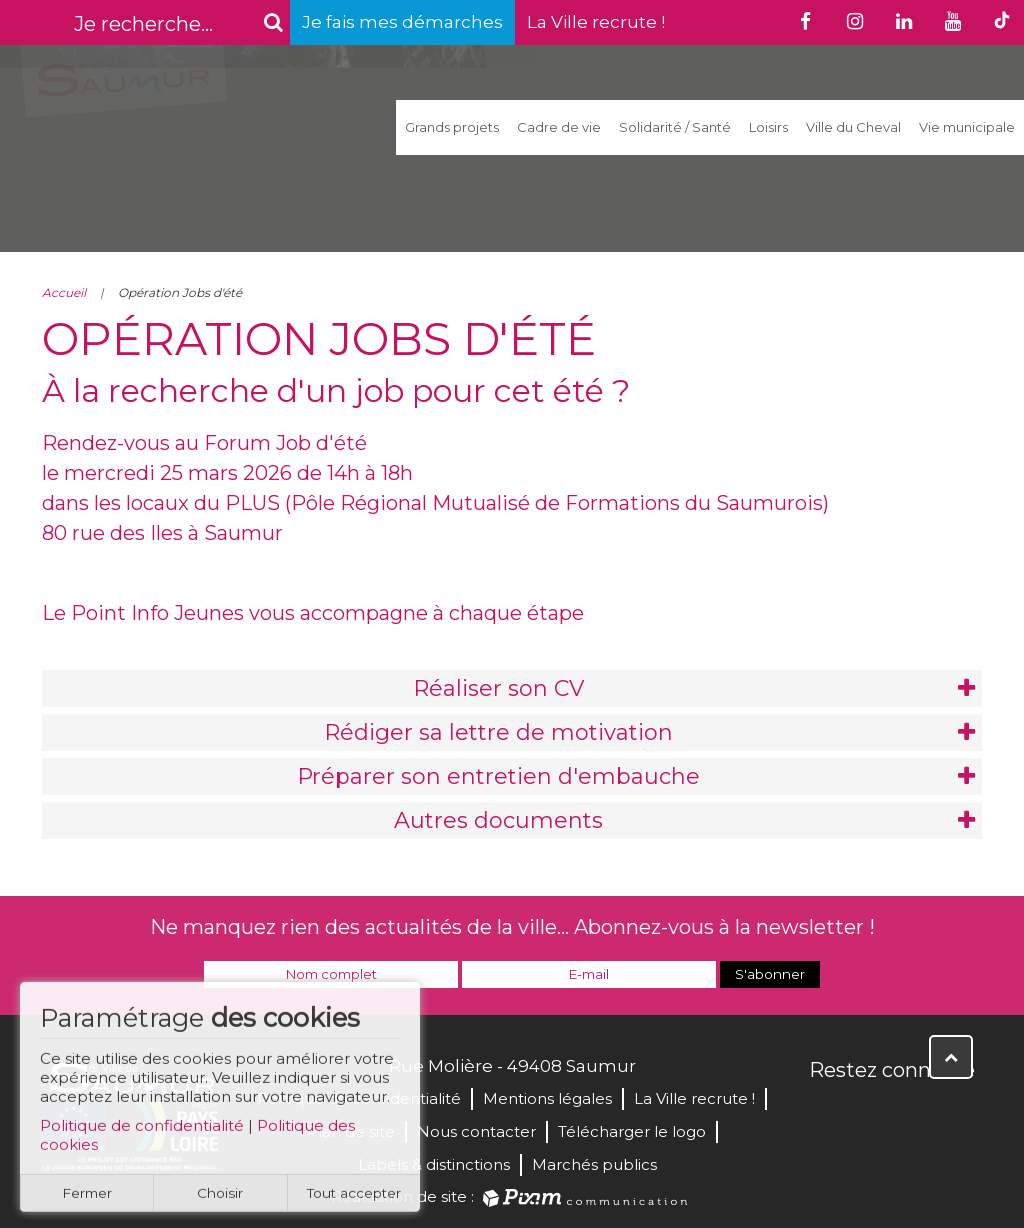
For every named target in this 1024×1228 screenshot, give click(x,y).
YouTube (914, 1113)
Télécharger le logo (632, 1131)
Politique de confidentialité (142, 1132)
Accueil (64, 292)
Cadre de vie (559, 127)
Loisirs (768, 127)
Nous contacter (476, 1131)
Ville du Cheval (853, 127)
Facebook (826, 1113)
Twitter (870, 1113)
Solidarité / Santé (675, 127)
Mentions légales (547, 1098)
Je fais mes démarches (402, 22)
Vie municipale (967, 127)
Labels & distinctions (434, 1164)
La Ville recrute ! (596, 22)
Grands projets (452, 127)
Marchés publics (594, 1164)
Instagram (958, 1113)
